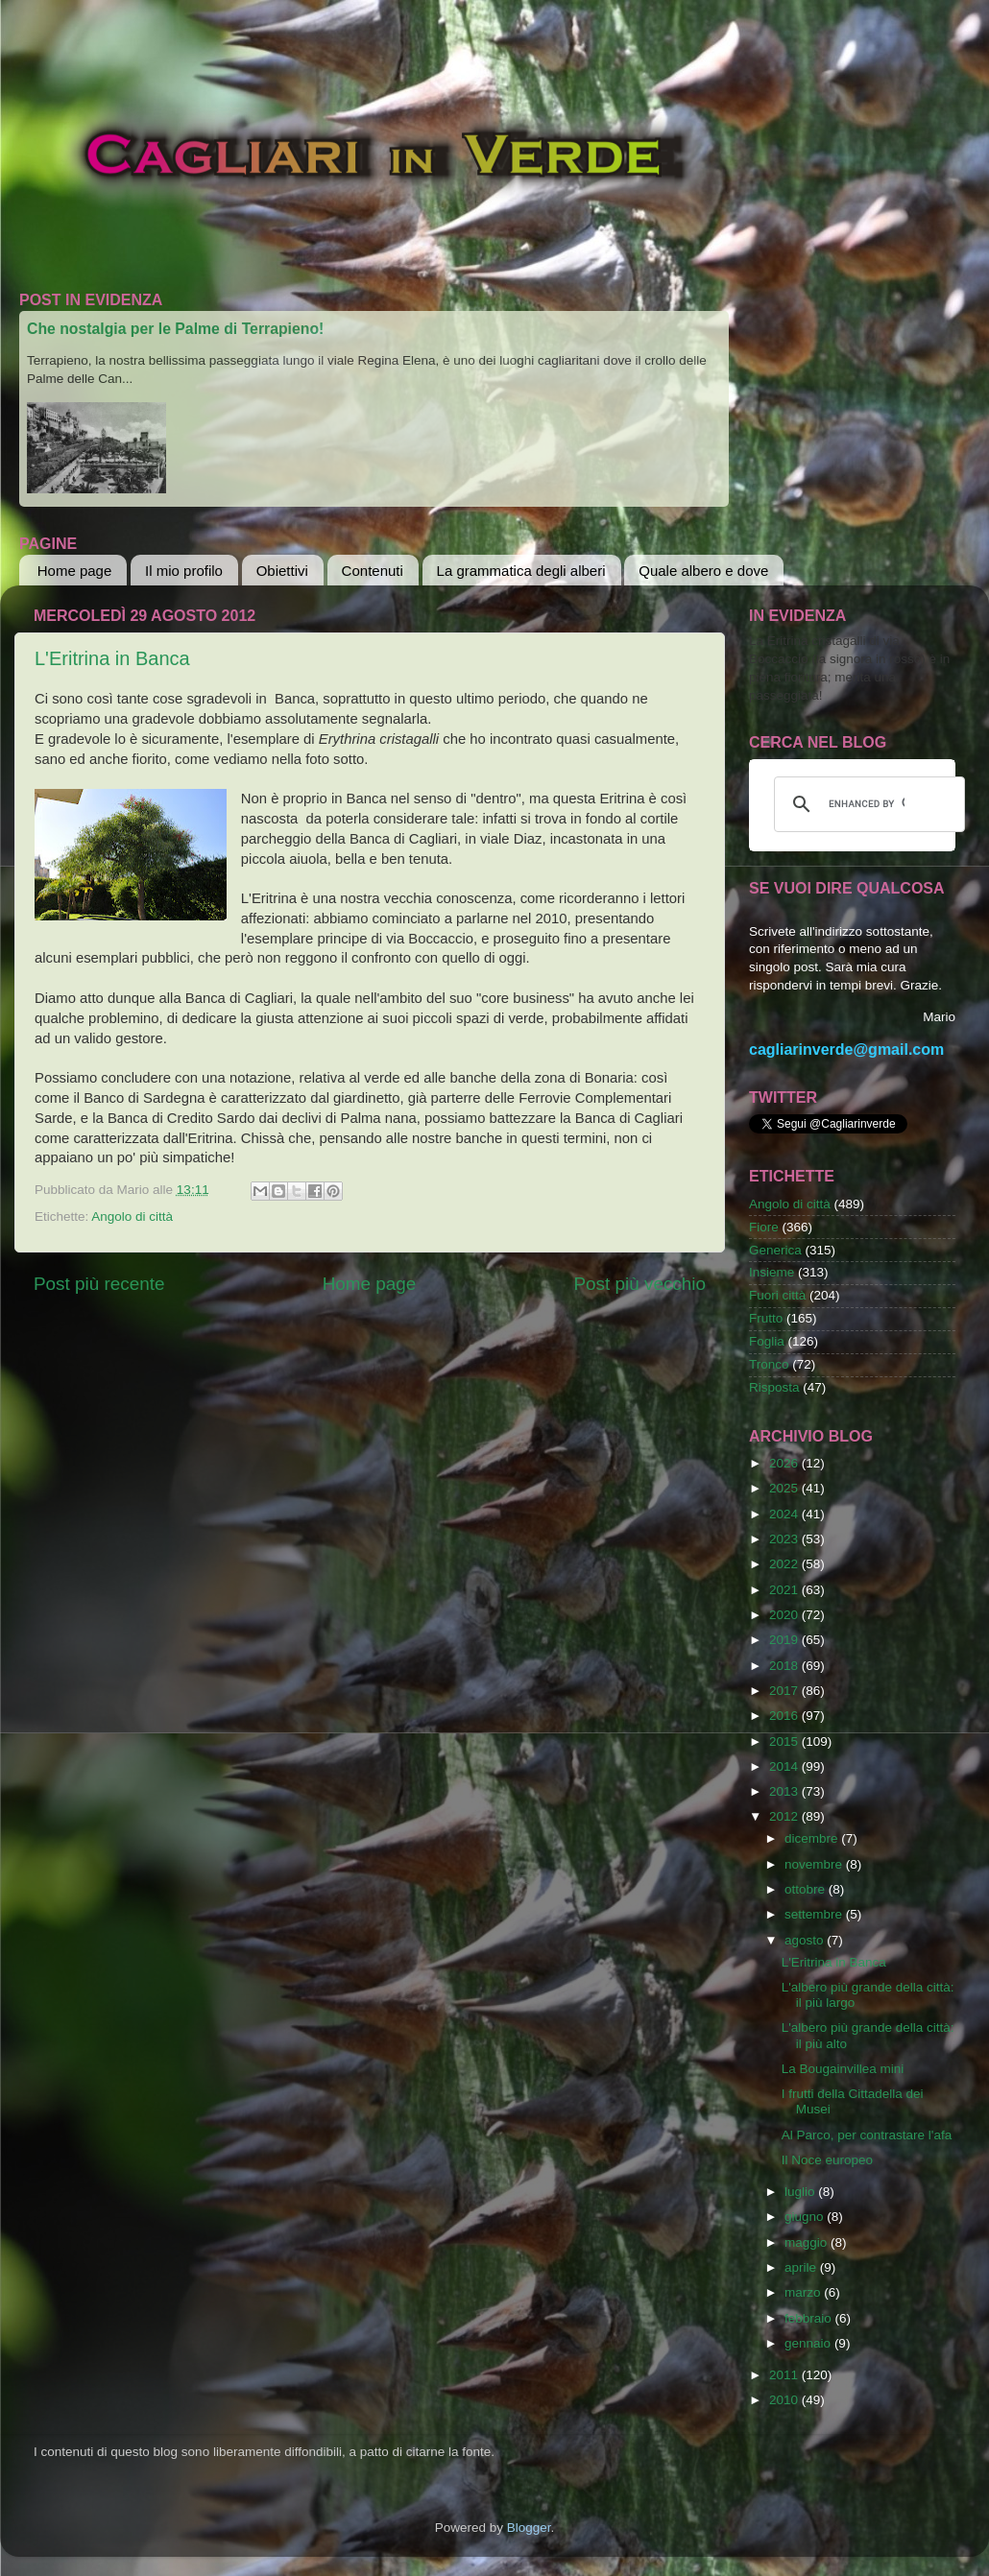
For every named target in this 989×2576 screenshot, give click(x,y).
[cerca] (867, 804)
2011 (785, 2375)
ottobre (806, 1889)
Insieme (771, 1272)
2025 (785, 1488)
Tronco (769, 1364)
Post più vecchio (639, 1284)
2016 (785, 1715)
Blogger (529, 2527)
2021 (785, 1590)
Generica (775, 1250)
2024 (785, 1514)
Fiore (764, 1227)
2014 (785, 1766)
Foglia (766, 1341)
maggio (807, 2242)
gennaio (809, 2343)
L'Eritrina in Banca (112, 658)
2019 (785, 1640)
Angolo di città (132, 1216)
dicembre (812, 1838)
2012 (785, 1816)
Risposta (774, 1387)
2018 (785, 1665)
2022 (785, 1564)
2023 (785, 1539)
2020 (785, 1615)
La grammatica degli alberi (521, 570)
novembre (815, 1864)
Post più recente (99, 1284)
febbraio (809, 2318)
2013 (785, 1791)
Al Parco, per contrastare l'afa (867, 2135)
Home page (74, 570)
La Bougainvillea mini (843, 2069)
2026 (785, 1463)
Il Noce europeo (827, 2160)
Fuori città (777, 1295)
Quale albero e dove (703, 570)
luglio (801, 2191)
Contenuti (372, 570)
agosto (805, 1940)
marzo (804, 2292)
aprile (802, 2267)
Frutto (766, 1318)
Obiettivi (282, 570)
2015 (785, 1741)
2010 (785, 2400)
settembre (815, 1914)
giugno (805, 2216)
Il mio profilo (184, 570)
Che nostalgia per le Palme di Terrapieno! (175, 329)
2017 (785, 1690)
